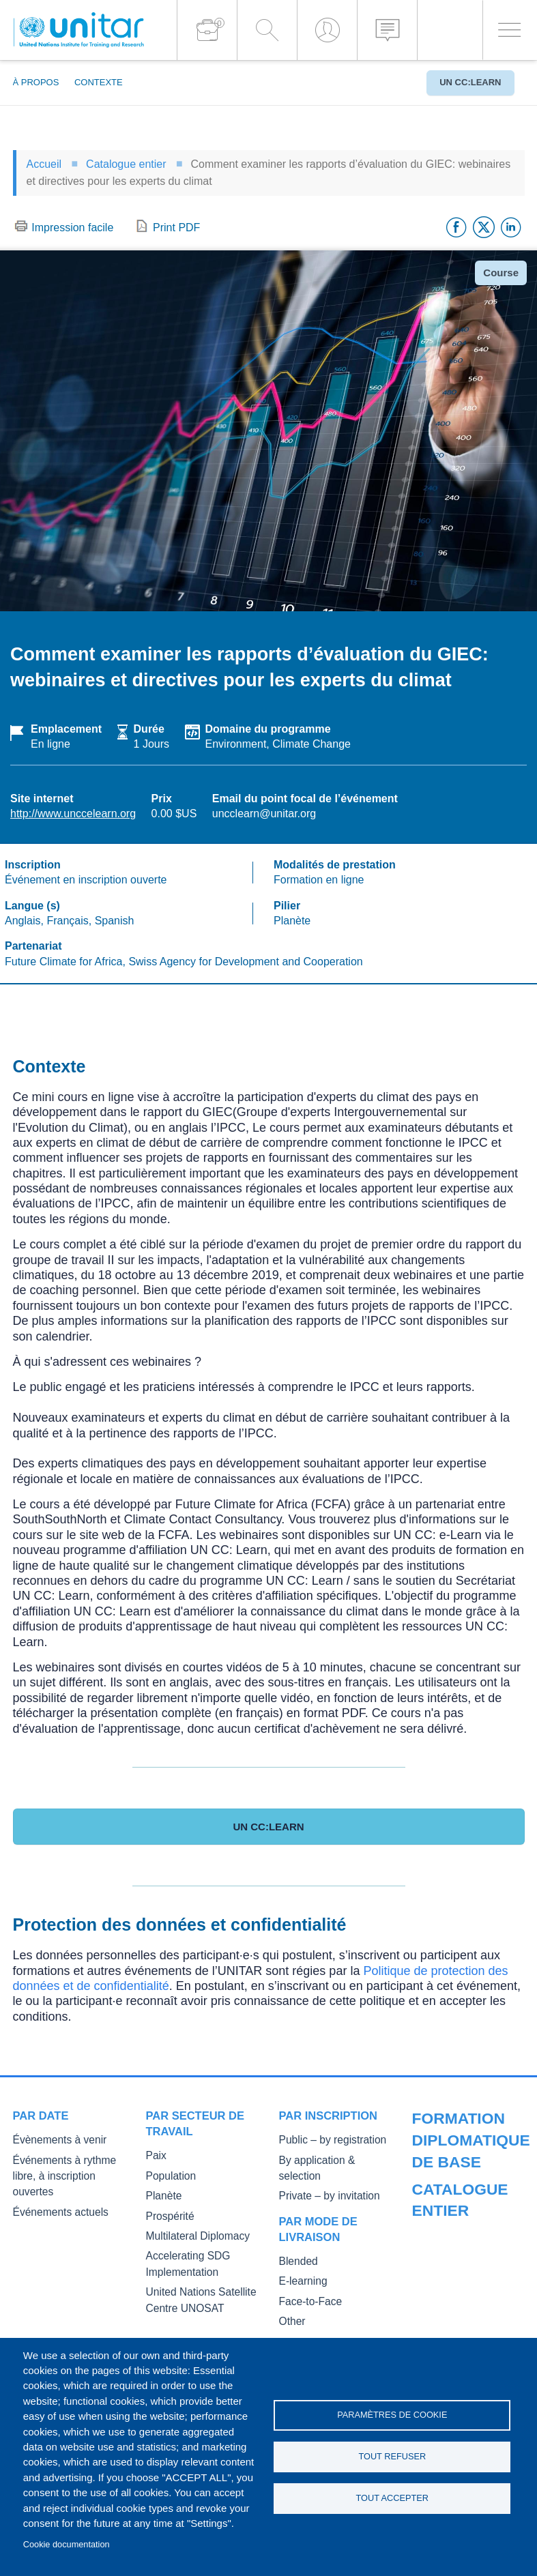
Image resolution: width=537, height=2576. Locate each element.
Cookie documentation (66, 2544)
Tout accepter (392, 2500)
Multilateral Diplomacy (191, 2233)
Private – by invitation (322, 2179)
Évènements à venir (53, 2140)
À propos (36, 82)
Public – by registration (326, 2140)
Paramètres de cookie (392, 2412)
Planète (161, 2194)
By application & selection (331, 2159)
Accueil (44, 164)
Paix (155, 2155)
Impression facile (72, 227)
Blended (296, 2243)
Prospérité (167, 2214)
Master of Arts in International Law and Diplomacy (456, 2319)
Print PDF (176, 227)
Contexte (98, 82)
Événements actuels (54, 2194)
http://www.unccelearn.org (73, 813)
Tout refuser (392, 2456)
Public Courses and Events (467, 2196)
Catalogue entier (126, 164)
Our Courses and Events (462, 2176)
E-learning (300, 2262)
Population (168, 2175)
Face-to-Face (306, 2282)
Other (290, 2301)
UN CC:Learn (470, 82)
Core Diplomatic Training (462, 2250)
